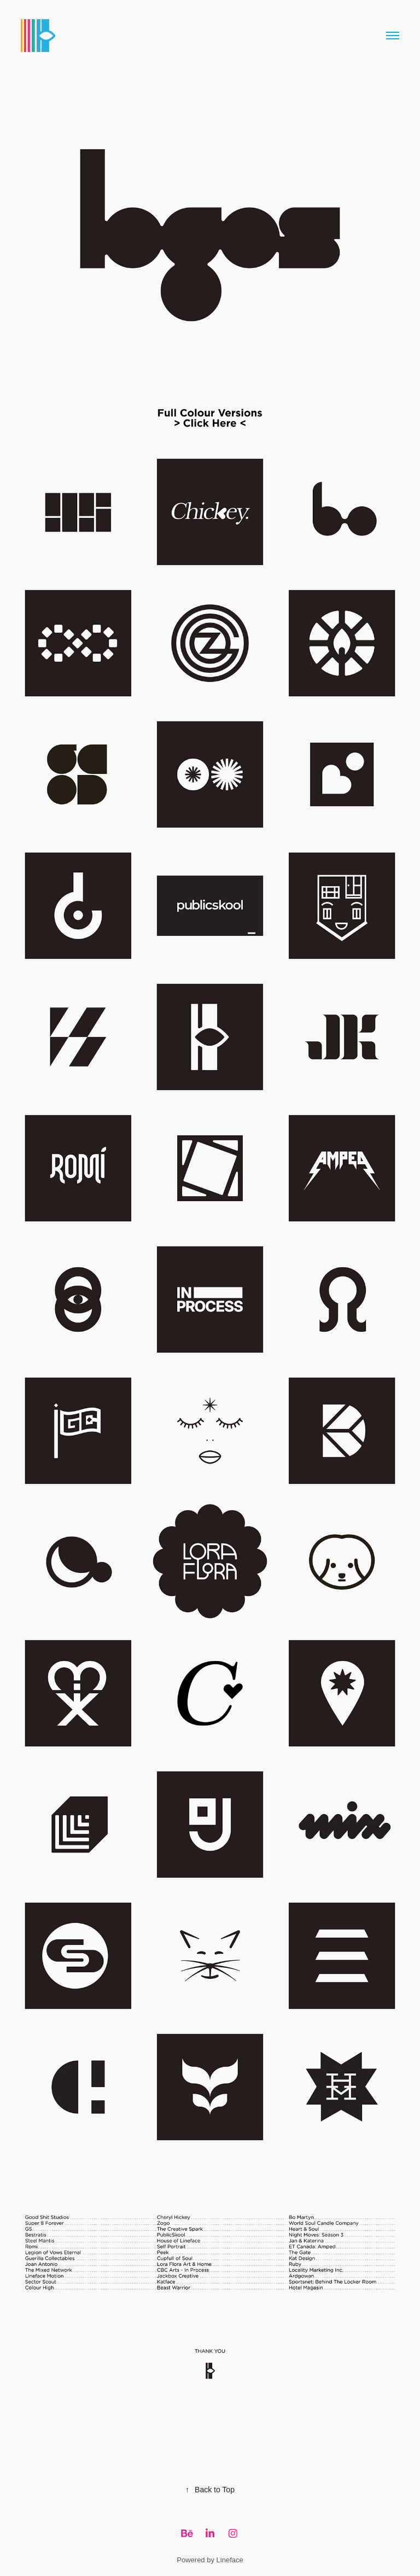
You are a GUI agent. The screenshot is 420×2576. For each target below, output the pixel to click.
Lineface (230, 2560)
